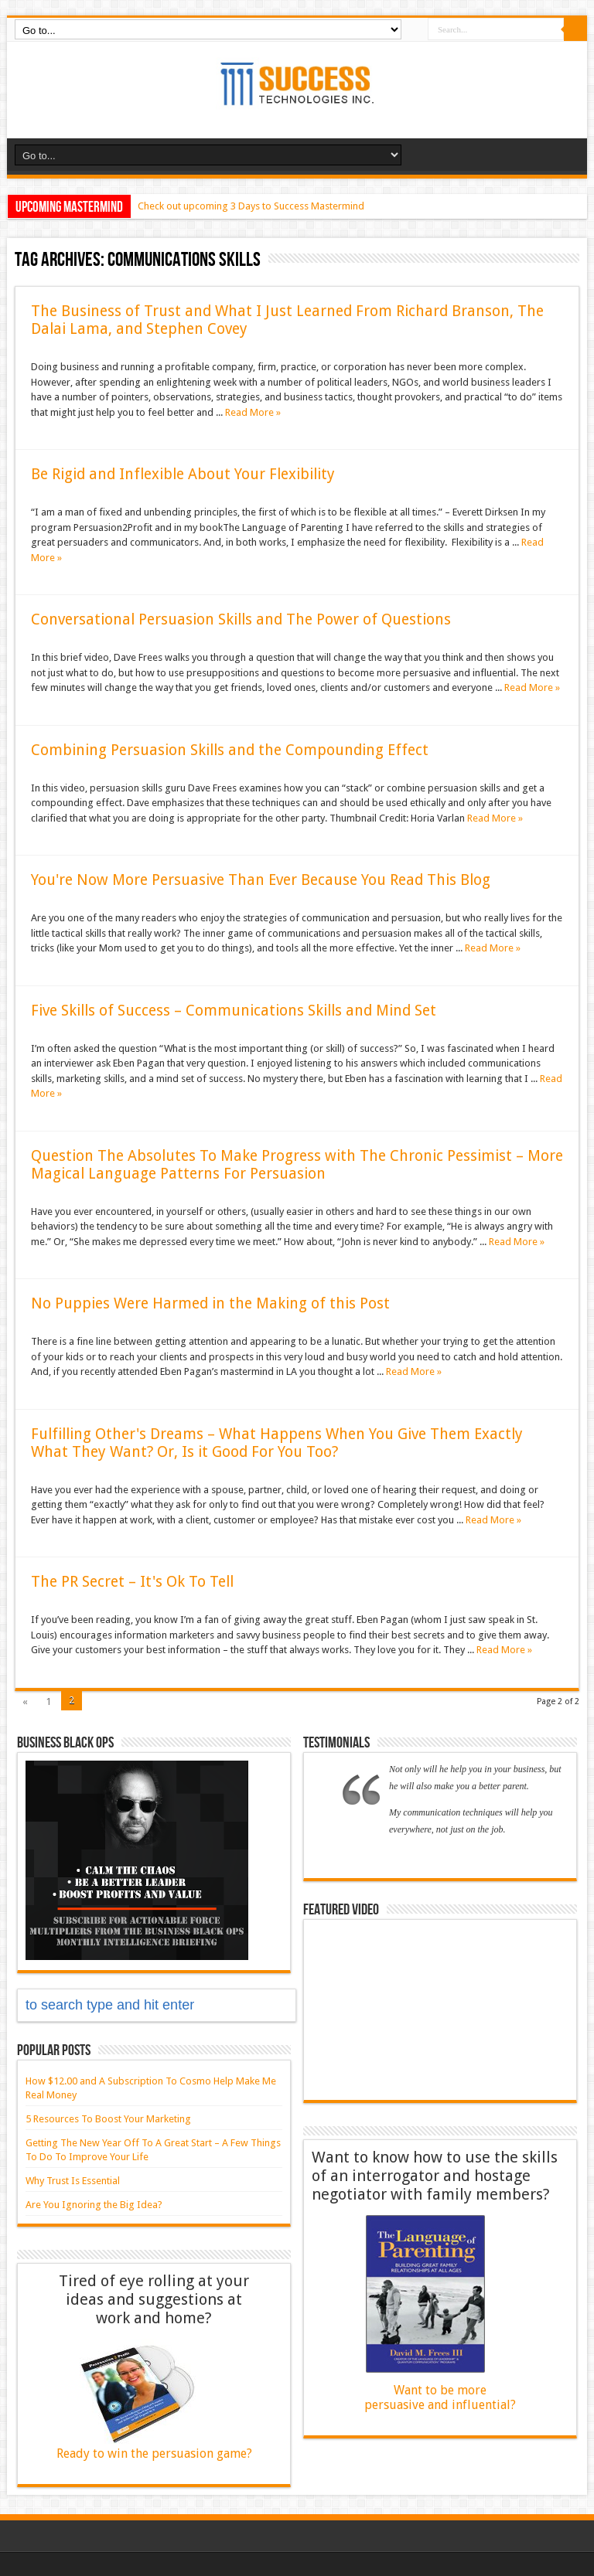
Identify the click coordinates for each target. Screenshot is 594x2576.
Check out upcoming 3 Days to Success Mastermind (251, 206)
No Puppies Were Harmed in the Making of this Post (210, 1303)
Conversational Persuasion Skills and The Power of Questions (241, 619)
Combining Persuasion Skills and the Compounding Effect (229, 750)
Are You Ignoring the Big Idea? (94, 2204)
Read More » (253, 412)
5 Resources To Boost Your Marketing (108, 2119)
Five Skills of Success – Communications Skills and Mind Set (233, 1010)
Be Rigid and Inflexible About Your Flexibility (183, 474)
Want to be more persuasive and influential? (440, 2397)
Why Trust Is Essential (73, 2180)
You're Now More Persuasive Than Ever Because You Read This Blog (260, 880)
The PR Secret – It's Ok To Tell (132, 1582)
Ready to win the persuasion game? (154, 2453)
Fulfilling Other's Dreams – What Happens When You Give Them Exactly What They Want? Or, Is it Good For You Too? (277, 1443)
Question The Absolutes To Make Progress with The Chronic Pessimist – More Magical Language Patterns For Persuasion (297, 1165)
